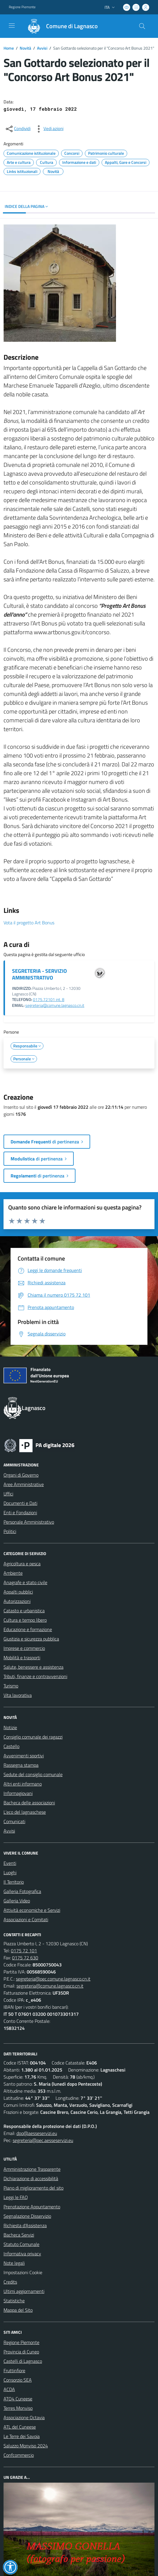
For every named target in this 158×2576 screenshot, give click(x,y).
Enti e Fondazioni (20, 1512)
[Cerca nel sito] (142, 26)
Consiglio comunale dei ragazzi (33, 1736)
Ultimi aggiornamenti (24, 2291)
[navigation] (11, 25)
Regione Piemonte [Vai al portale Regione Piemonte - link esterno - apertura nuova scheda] (22, 7)
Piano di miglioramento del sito (33, 2187)
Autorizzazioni (17, 1601)
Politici (10, 1531)
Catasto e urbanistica (24, 1610)
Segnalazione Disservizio (27, 2216)
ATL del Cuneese (20, 2426)
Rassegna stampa (21, 1765)
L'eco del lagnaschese (25, 1812)
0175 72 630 (25, 1957)
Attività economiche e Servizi (32, 1910)
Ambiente (13, 1572)
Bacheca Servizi (19, 2234)
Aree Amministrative (24, 1484)
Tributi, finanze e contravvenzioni (35, 1676)
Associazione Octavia (24, 2417)
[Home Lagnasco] (60, 26)
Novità (25, 48)
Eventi (10, 1863)
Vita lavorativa (18, 1695)
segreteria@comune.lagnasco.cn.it (54, 1005)
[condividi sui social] (18, 129)
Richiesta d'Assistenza (25, 2225)
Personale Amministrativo (29, 1521)
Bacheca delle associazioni (29, 1802)
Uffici (8, 1493)
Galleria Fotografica (22, 1891)
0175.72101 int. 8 (48, 999)
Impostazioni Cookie (23, 2272)
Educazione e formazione (28, 1629)
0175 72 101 (24, 1950)
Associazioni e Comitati (26, 1919)
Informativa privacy (22, 2253)
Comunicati (14, 1821)
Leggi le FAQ (16, 2197)
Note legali (14, 2263)
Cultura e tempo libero (25, 1619)
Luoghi (10, 1872)
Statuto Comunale (21, 2244)
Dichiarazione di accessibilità (31, 2178)
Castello (11, 1746)
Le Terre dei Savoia (22, 2436)
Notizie (10, 1727)
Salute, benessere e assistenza (33, 1666)
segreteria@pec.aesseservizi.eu (43, 2140)
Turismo (11, 1685)
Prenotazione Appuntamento (32, 2206)
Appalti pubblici (18, 1591)
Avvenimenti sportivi (24, 1755)
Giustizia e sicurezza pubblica (31, 1638)
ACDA (9, 2389)
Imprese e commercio (24, 1648)
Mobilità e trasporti (22, 1657)
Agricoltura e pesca (22, 1563)
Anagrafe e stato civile (25, 1582)
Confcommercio (19, 2455)
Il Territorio (14, 1881)
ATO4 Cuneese (18, 2398)
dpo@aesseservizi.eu (36, 2133)
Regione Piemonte (21, 2342)
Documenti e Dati (20, 1503)
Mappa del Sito (18, 2309)
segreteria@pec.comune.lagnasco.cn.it (53, 1978)
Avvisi (42, 48)
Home (9, 48)
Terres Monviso (18, 2408)
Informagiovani (18, 1793)
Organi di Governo (21, 1474)
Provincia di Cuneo (21, 2351)
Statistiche (14, 2300)
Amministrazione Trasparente (32, 2169)
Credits (10, 2281)
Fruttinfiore (14, 2370)
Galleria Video (17, 1900)
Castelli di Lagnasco (23, 2361)
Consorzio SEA (18, 2379)
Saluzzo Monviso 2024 (26, 2445)
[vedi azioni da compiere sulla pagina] (49, 129)
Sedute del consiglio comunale (33, 1774)
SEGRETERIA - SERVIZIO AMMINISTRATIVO (39, 974)
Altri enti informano (23, 1783)
